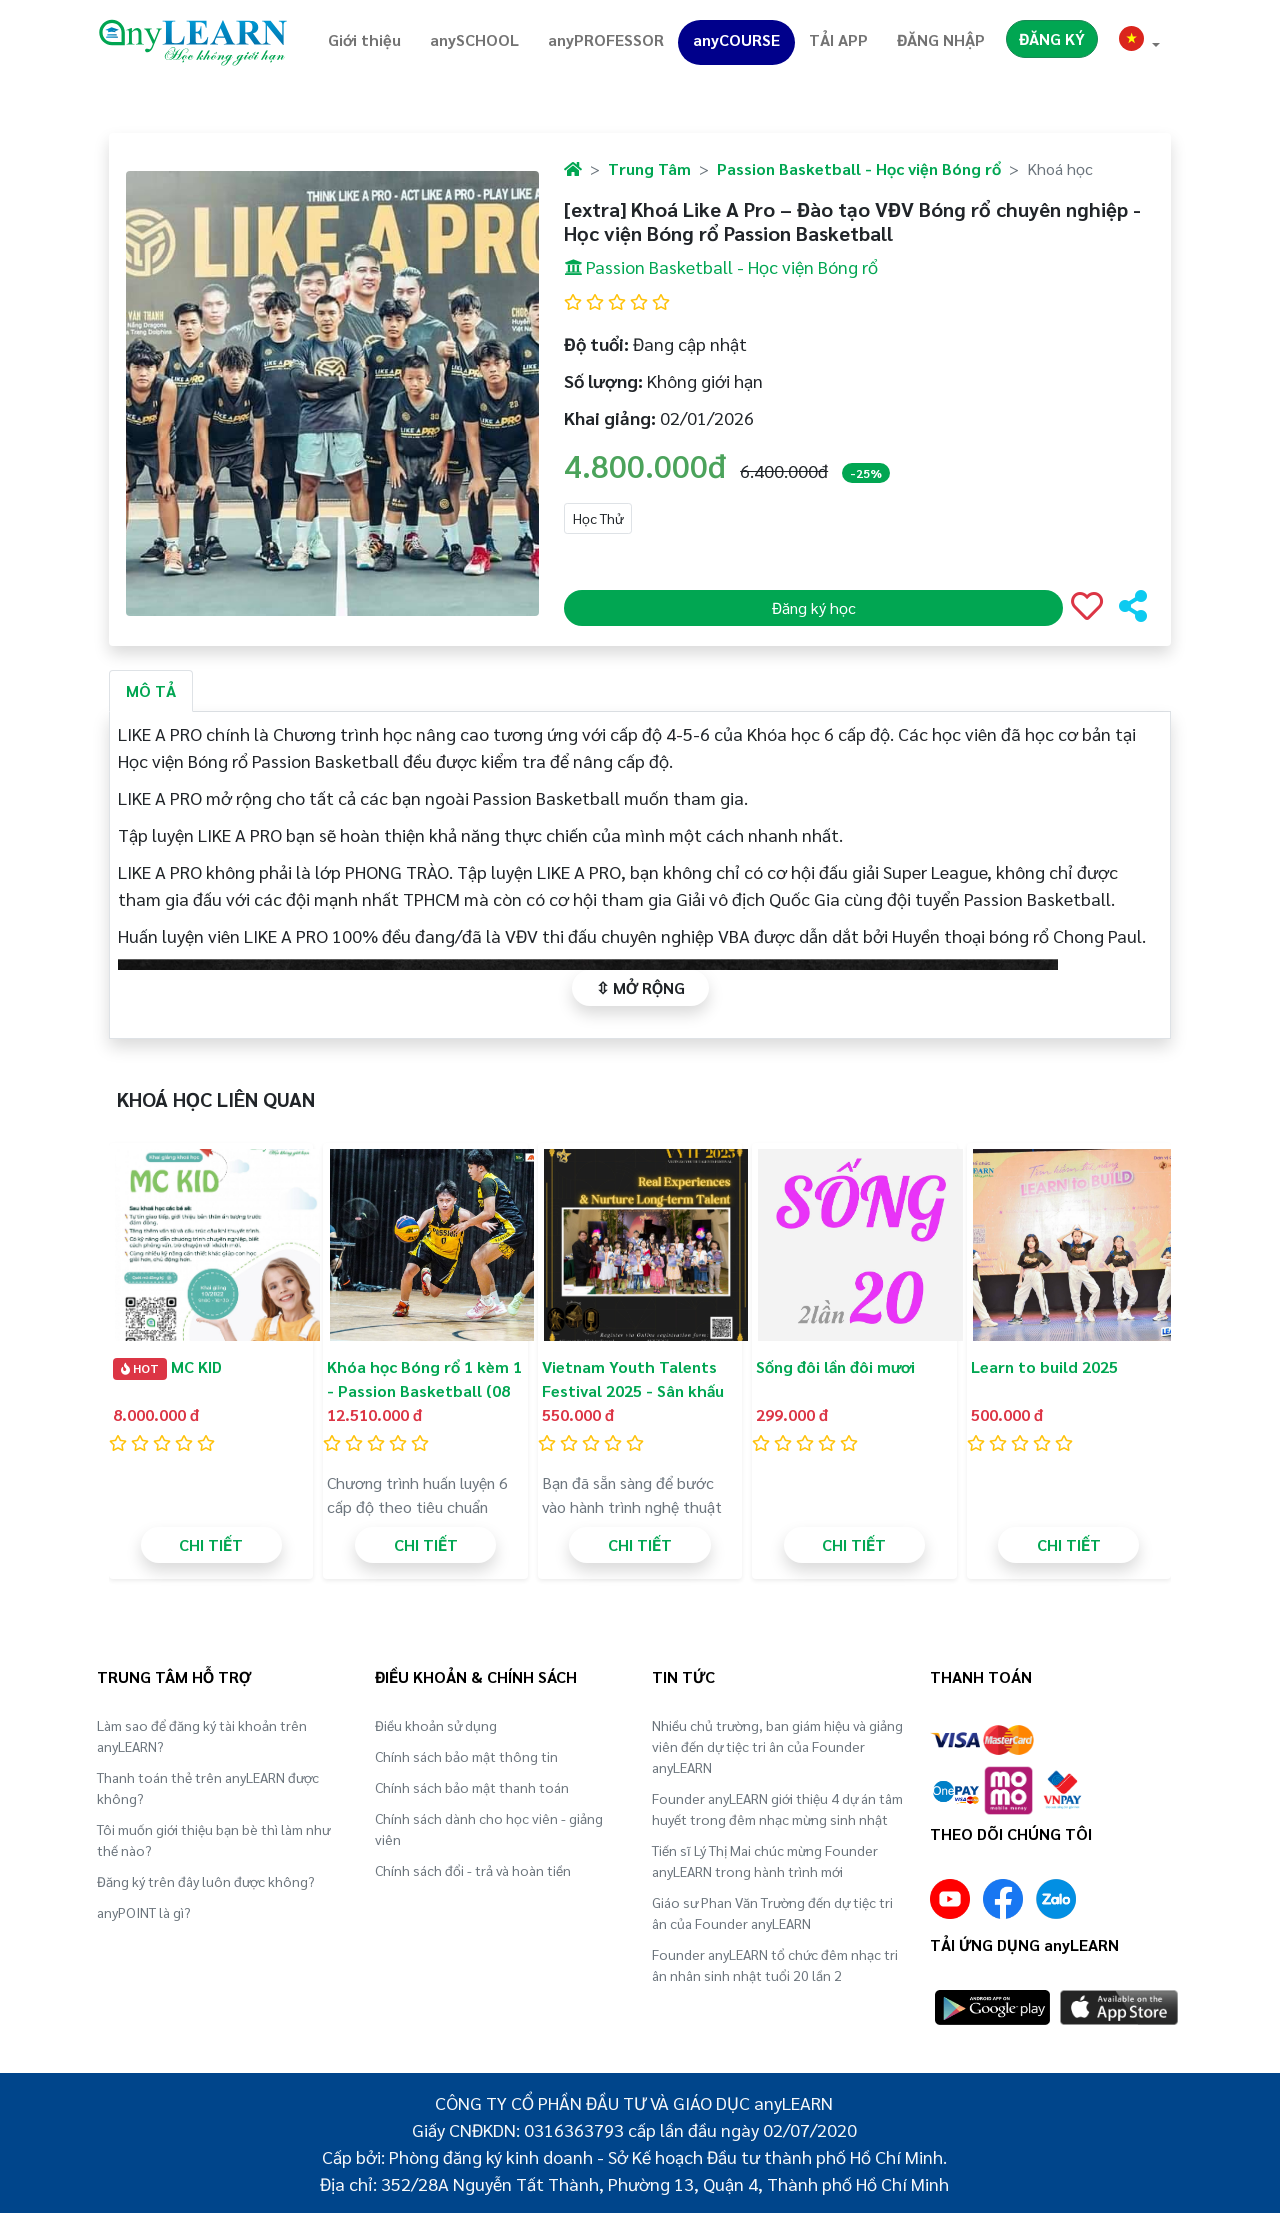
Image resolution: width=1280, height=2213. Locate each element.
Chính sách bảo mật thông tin (466, 1756)
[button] (1140, 41)
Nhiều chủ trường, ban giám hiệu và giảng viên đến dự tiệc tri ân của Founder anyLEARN (777, 1746)
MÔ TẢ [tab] (151, 690)
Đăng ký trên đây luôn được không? (206, 1881)
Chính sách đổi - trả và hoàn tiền (473, 1870)
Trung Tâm (649, 168)
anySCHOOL (474, 39)
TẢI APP (838, 39)
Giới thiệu (364, 39)
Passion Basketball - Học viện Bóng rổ (859, 168)
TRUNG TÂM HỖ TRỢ (174, 1676)
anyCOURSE (736, 39)
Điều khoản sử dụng (436, 1725)
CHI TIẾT (211, 1544)
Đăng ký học (814, 607)
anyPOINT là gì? (144, 1912)
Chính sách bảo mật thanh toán (472, 1787)
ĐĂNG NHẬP (941, 39)
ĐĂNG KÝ (1052, 38)
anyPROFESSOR (606, 39)
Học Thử (598, 518)
